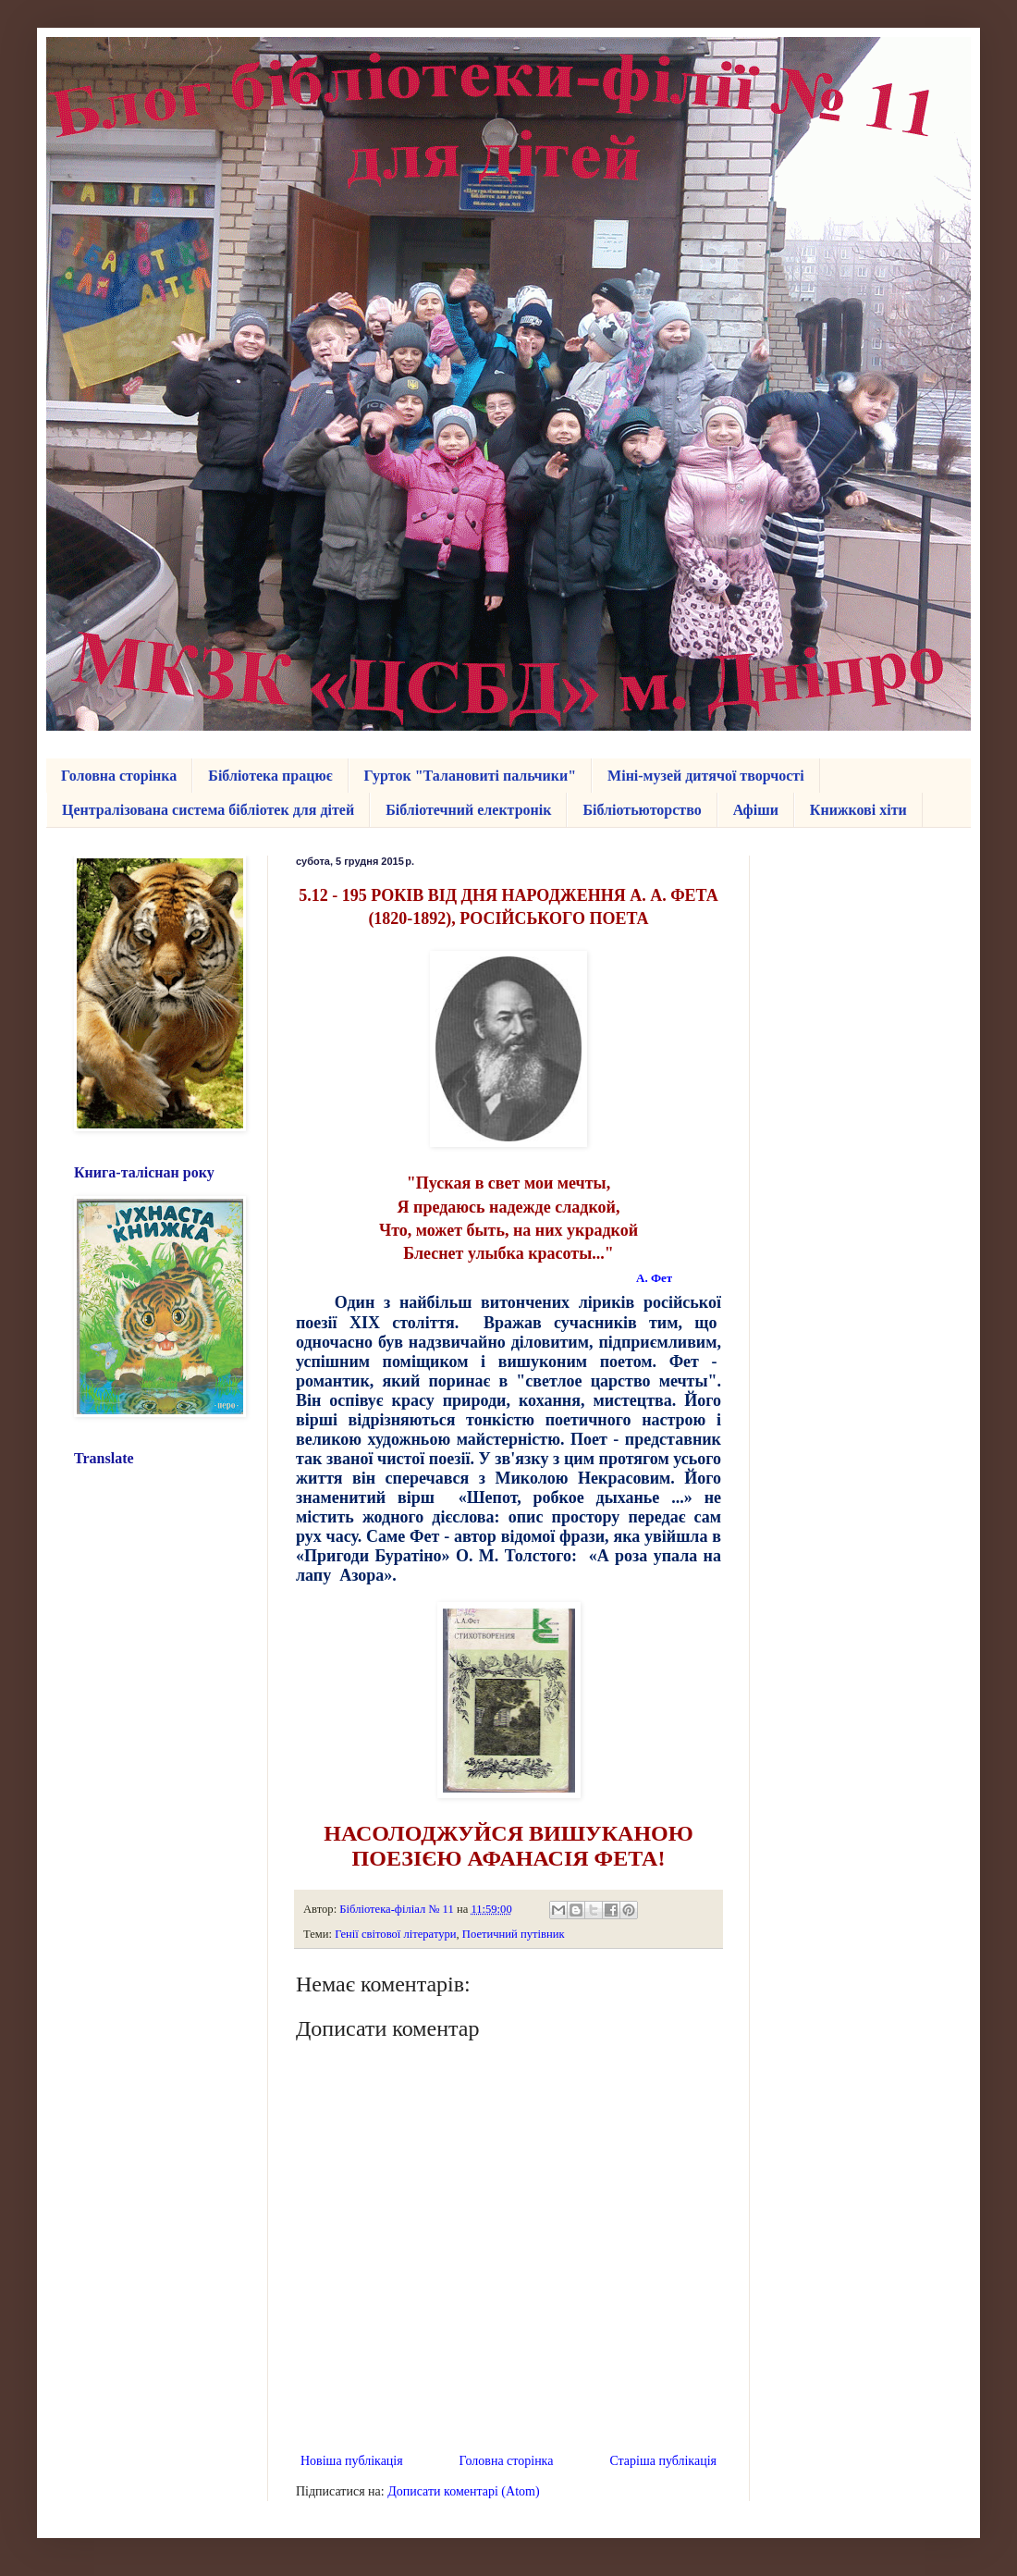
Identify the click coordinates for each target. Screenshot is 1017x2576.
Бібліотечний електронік (468, 810)
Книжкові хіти (858, 810)
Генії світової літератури (395, 1934)
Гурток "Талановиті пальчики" (470, 775)
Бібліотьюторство (641, 810)
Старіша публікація (663, 2461)
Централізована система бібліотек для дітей (208, 810)
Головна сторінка (119, 775)
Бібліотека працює (270, 775)
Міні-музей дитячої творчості (705, 775)
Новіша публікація (351, 2461)
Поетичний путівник (513, 1934)
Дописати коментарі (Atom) (463, 2491)
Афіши (755, 810)
